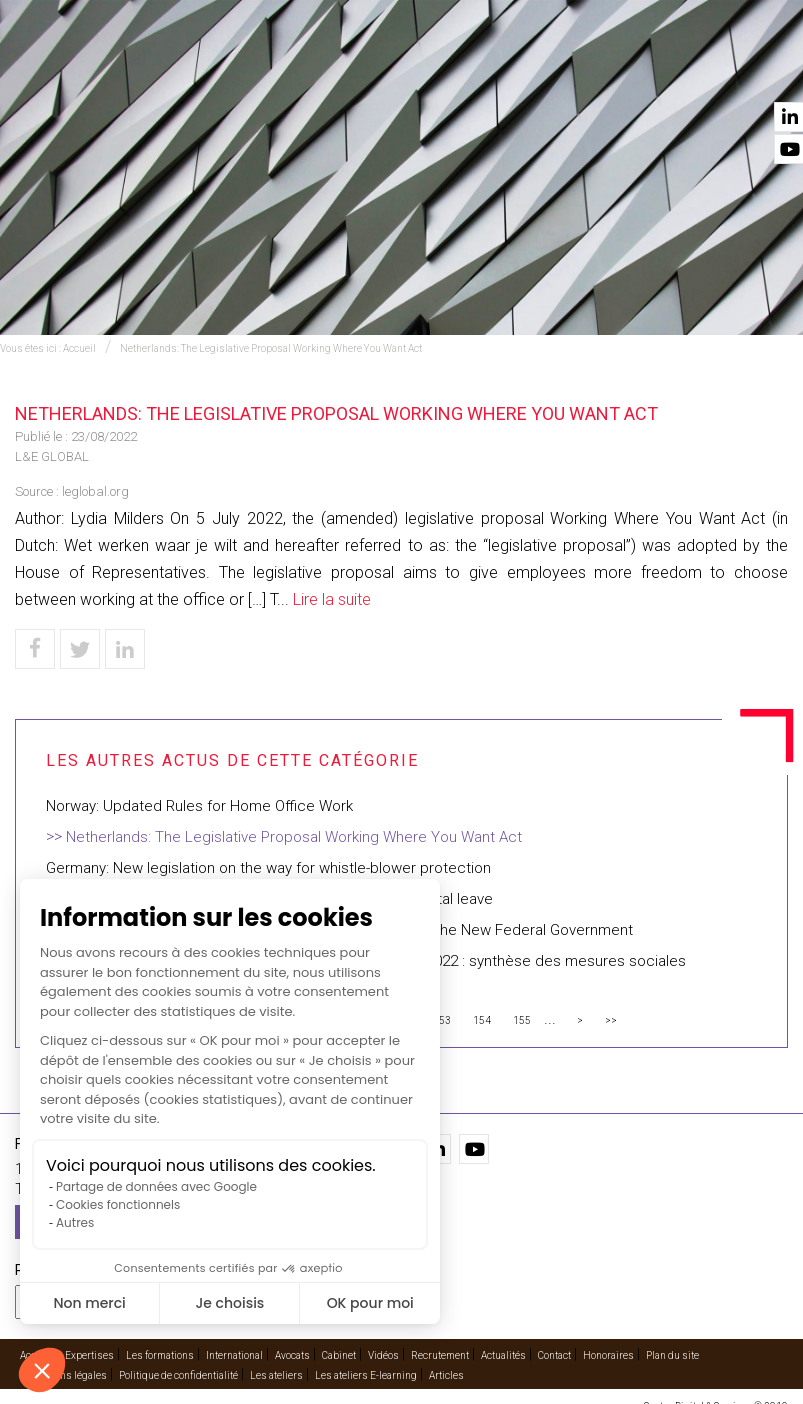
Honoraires (608, 1355)
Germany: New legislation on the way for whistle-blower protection (268, 868)
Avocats (427, 71)
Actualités (667, 71)
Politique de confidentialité (178, 1375)
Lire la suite (332, 599)
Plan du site (672, 1355)
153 (442, 1020)
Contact (760, 71)
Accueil (129, 71)
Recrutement (440, 1355)
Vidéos (583, 71)
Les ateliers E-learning (366, 1375)
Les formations (160, 1355)
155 (522, 1020)
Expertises (216, 71)
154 (482, 1020)
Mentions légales (68, 1375)
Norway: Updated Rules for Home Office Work (199, 806)
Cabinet (508, 71)
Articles (446, 1375)
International (325, 71)
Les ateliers (276, 1375)
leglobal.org (95, 491)
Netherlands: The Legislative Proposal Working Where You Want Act (271, 348)
